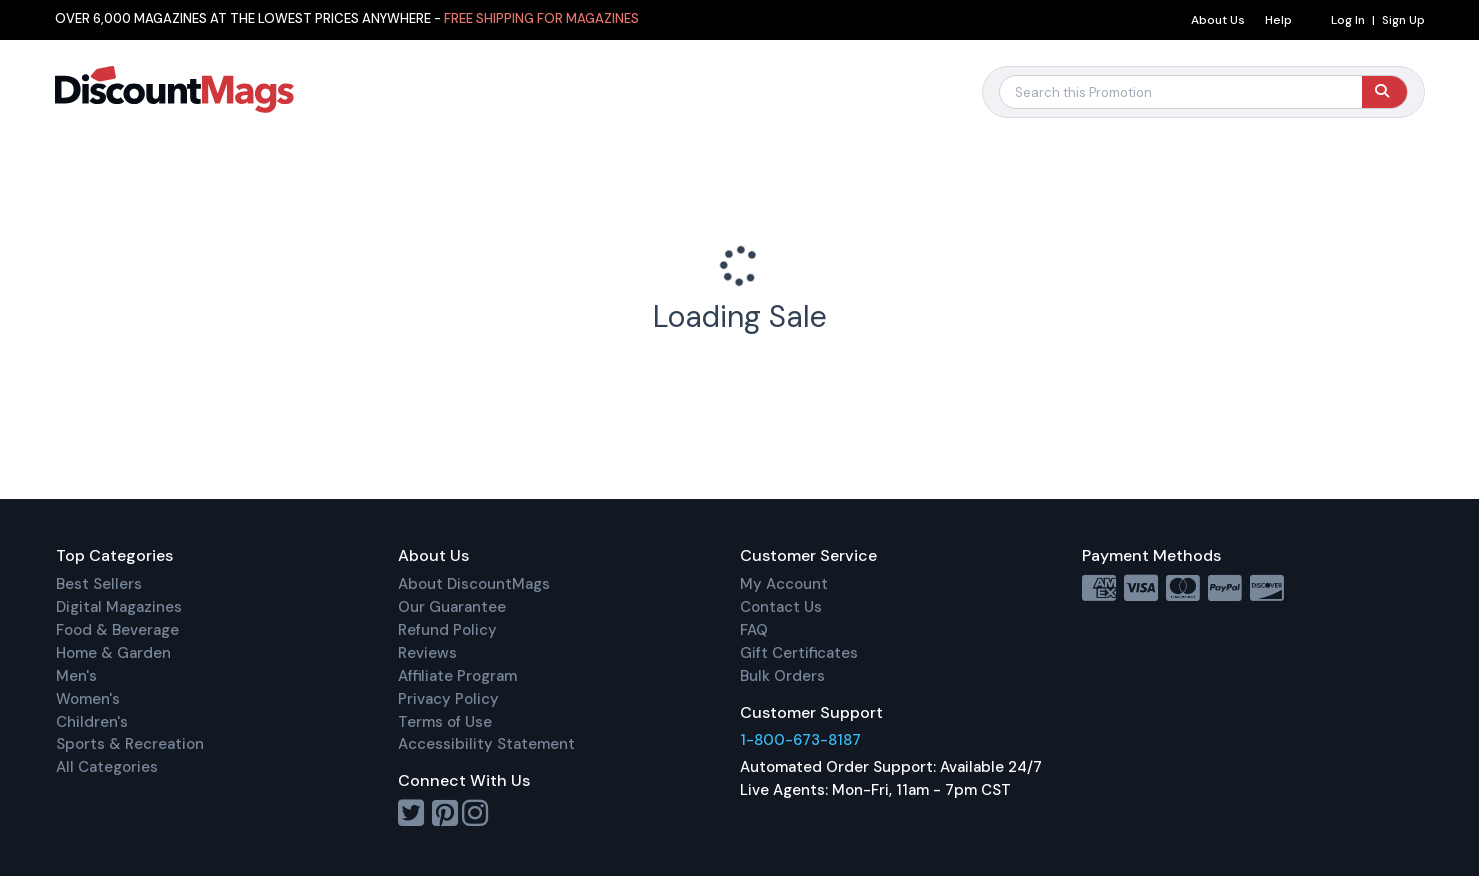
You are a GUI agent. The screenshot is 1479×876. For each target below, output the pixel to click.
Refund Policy (447, 630)
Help (1278, 20)
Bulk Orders (782, 676)
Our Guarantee (452, 607)
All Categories (107, 767)
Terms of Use (445, 722)
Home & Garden (113, 653)
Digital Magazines (119, 607)
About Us (1218, 20)
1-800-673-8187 (800, 740)
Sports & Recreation (130, 744)
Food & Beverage (117, 630)
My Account (784, 584)
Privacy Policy (448, 699)
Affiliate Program (457, 676)
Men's (76, 676)
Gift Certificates (799, 653)
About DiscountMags (474, 584)
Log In (1348, 20)
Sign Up (1403, 20)
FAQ (754, 630)
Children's (92, 722)
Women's (88, 699)
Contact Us (781, 607)
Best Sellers (99, 584)
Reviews (427, 653)
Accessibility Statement (486, 744)
